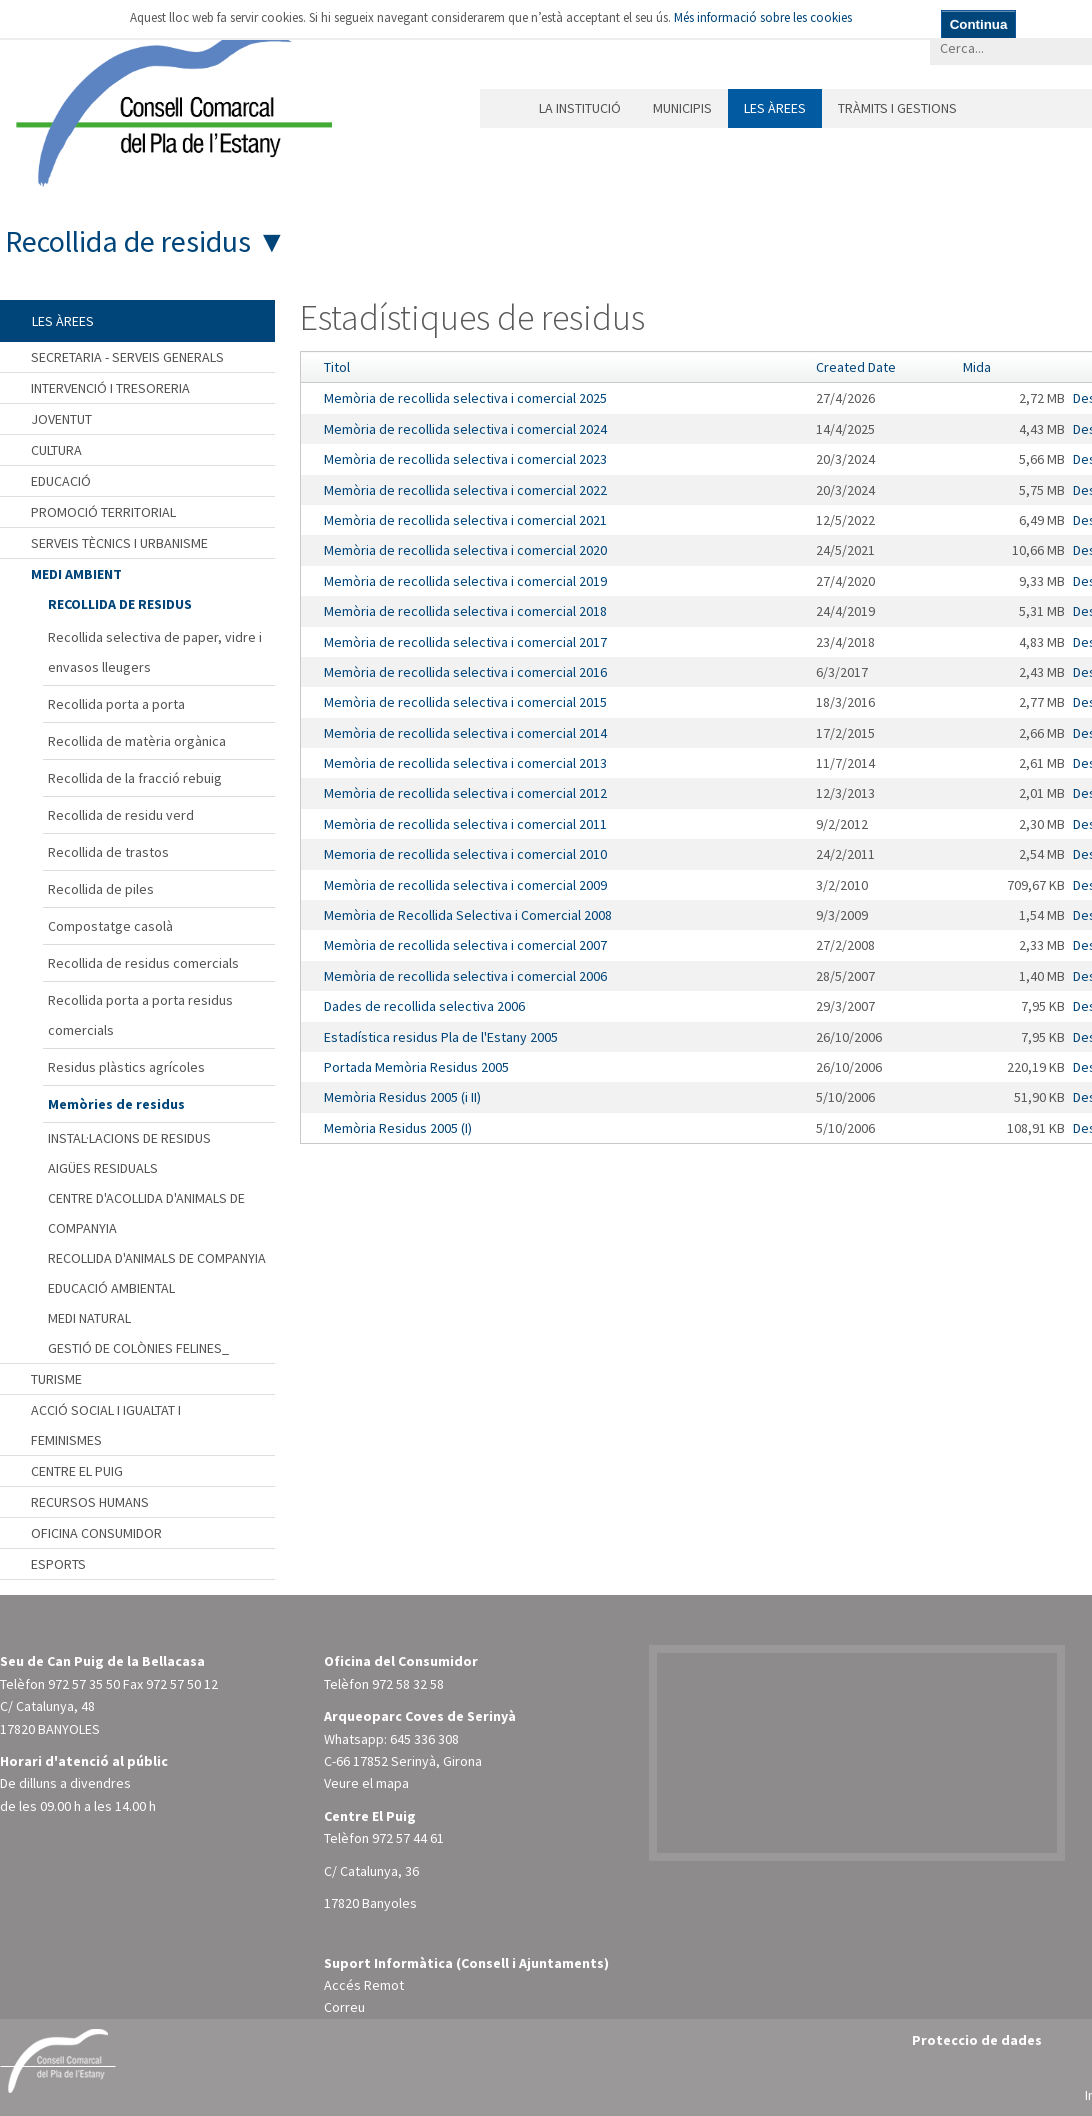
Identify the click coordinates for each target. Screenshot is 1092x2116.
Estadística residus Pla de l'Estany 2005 (441, 1037)
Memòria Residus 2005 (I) (398, 1128)
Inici (501, 108)
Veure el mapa (366, 1783)
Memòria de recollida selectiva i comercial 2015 (465, 702)
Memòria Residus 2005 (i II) (402, 1097)
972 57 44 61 (408, 1838)
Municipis (682, 108)
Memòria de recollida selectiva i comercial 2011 (465, 824)
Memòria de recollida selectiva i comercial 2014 (465, 733)
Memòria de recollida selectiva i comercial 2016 (465, 672)
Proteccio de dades (977, 2040)
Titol (337, 367)
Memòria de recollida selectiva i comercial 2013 (465, 763)
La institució (580, 108)
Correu (344, 2007)
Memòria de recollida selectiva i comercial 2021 (465, 520)
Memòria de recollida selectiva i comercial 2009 (465, 885)
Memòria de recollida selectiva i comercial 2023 (465, 459)
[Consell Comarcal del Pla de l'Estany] (169, 104)
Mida (977, 367)
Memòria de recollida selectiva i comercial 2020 (465, 550)
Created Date (856, 367)
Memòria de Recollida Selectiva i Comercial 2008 (468, 915)
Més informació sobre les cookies (763, 17)
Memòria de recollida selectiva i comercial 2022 (465, 490)
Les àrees (775, 108)
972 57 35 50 (84, 1684)
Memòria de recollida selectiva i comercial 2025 (465, 398)
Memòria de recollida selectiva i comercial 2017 (465, 642)
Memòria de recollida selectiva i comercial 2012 (465, 793)
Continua (979, 24)
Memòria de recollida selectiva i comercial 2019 (465, 581)
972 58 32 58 (408, 1684)
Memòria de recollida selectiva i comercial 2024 (465, 429)
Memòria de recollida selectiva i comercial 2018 (465, 611)
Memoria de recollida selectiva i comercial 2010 (465, 854)
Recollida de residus (128, 241)
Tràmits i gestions (897, 108)
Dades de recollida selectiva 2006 (424, 1006)
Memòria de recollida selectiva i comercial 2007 (465, 945)
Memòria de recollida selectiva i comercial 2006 (465, 976)
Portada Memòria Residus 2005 (416, 1067)
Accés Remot (364, 1985)
